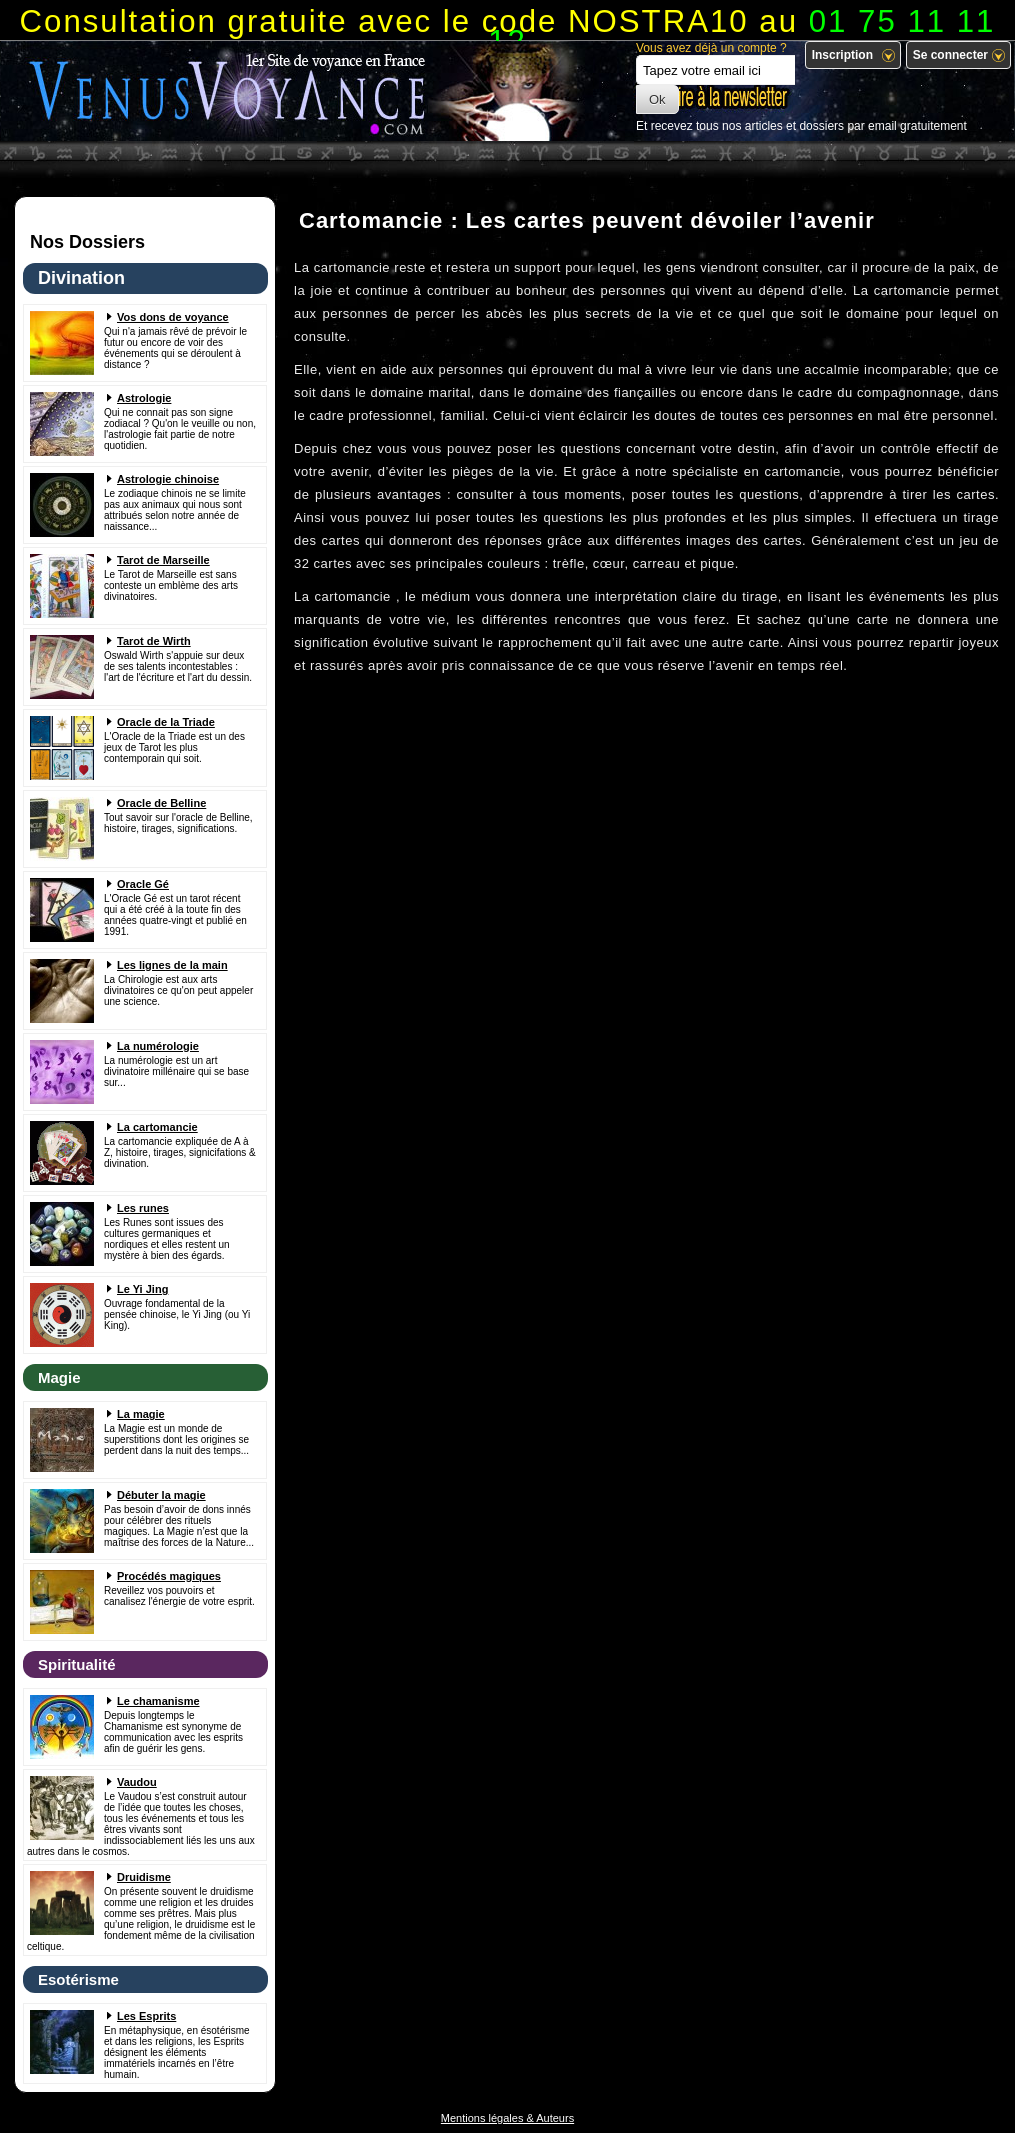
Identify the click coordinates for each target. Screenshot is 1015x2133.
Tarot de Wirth (154, 641)
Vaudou (137, 1782)
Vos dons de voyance (173, 317)
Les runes (143, 1208)
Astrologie (144, 398)
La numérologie (158, 1046)
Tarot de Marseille (163, 560)
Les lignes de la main (172, 965)
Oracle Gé (143, 884)
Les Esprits (146, 2016)
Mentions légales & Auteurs (507, 2118)
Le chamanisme (158, 1701)
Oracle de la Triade (166, 722)
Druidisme (144, 1877)
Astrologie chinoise (168, 479)
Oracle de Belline (161, 803)
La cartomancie (157, 1127)
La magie (141, 1414)
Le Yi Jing (142, 1289)
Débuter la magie (161, 1495)
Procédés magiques (169, 1576)
